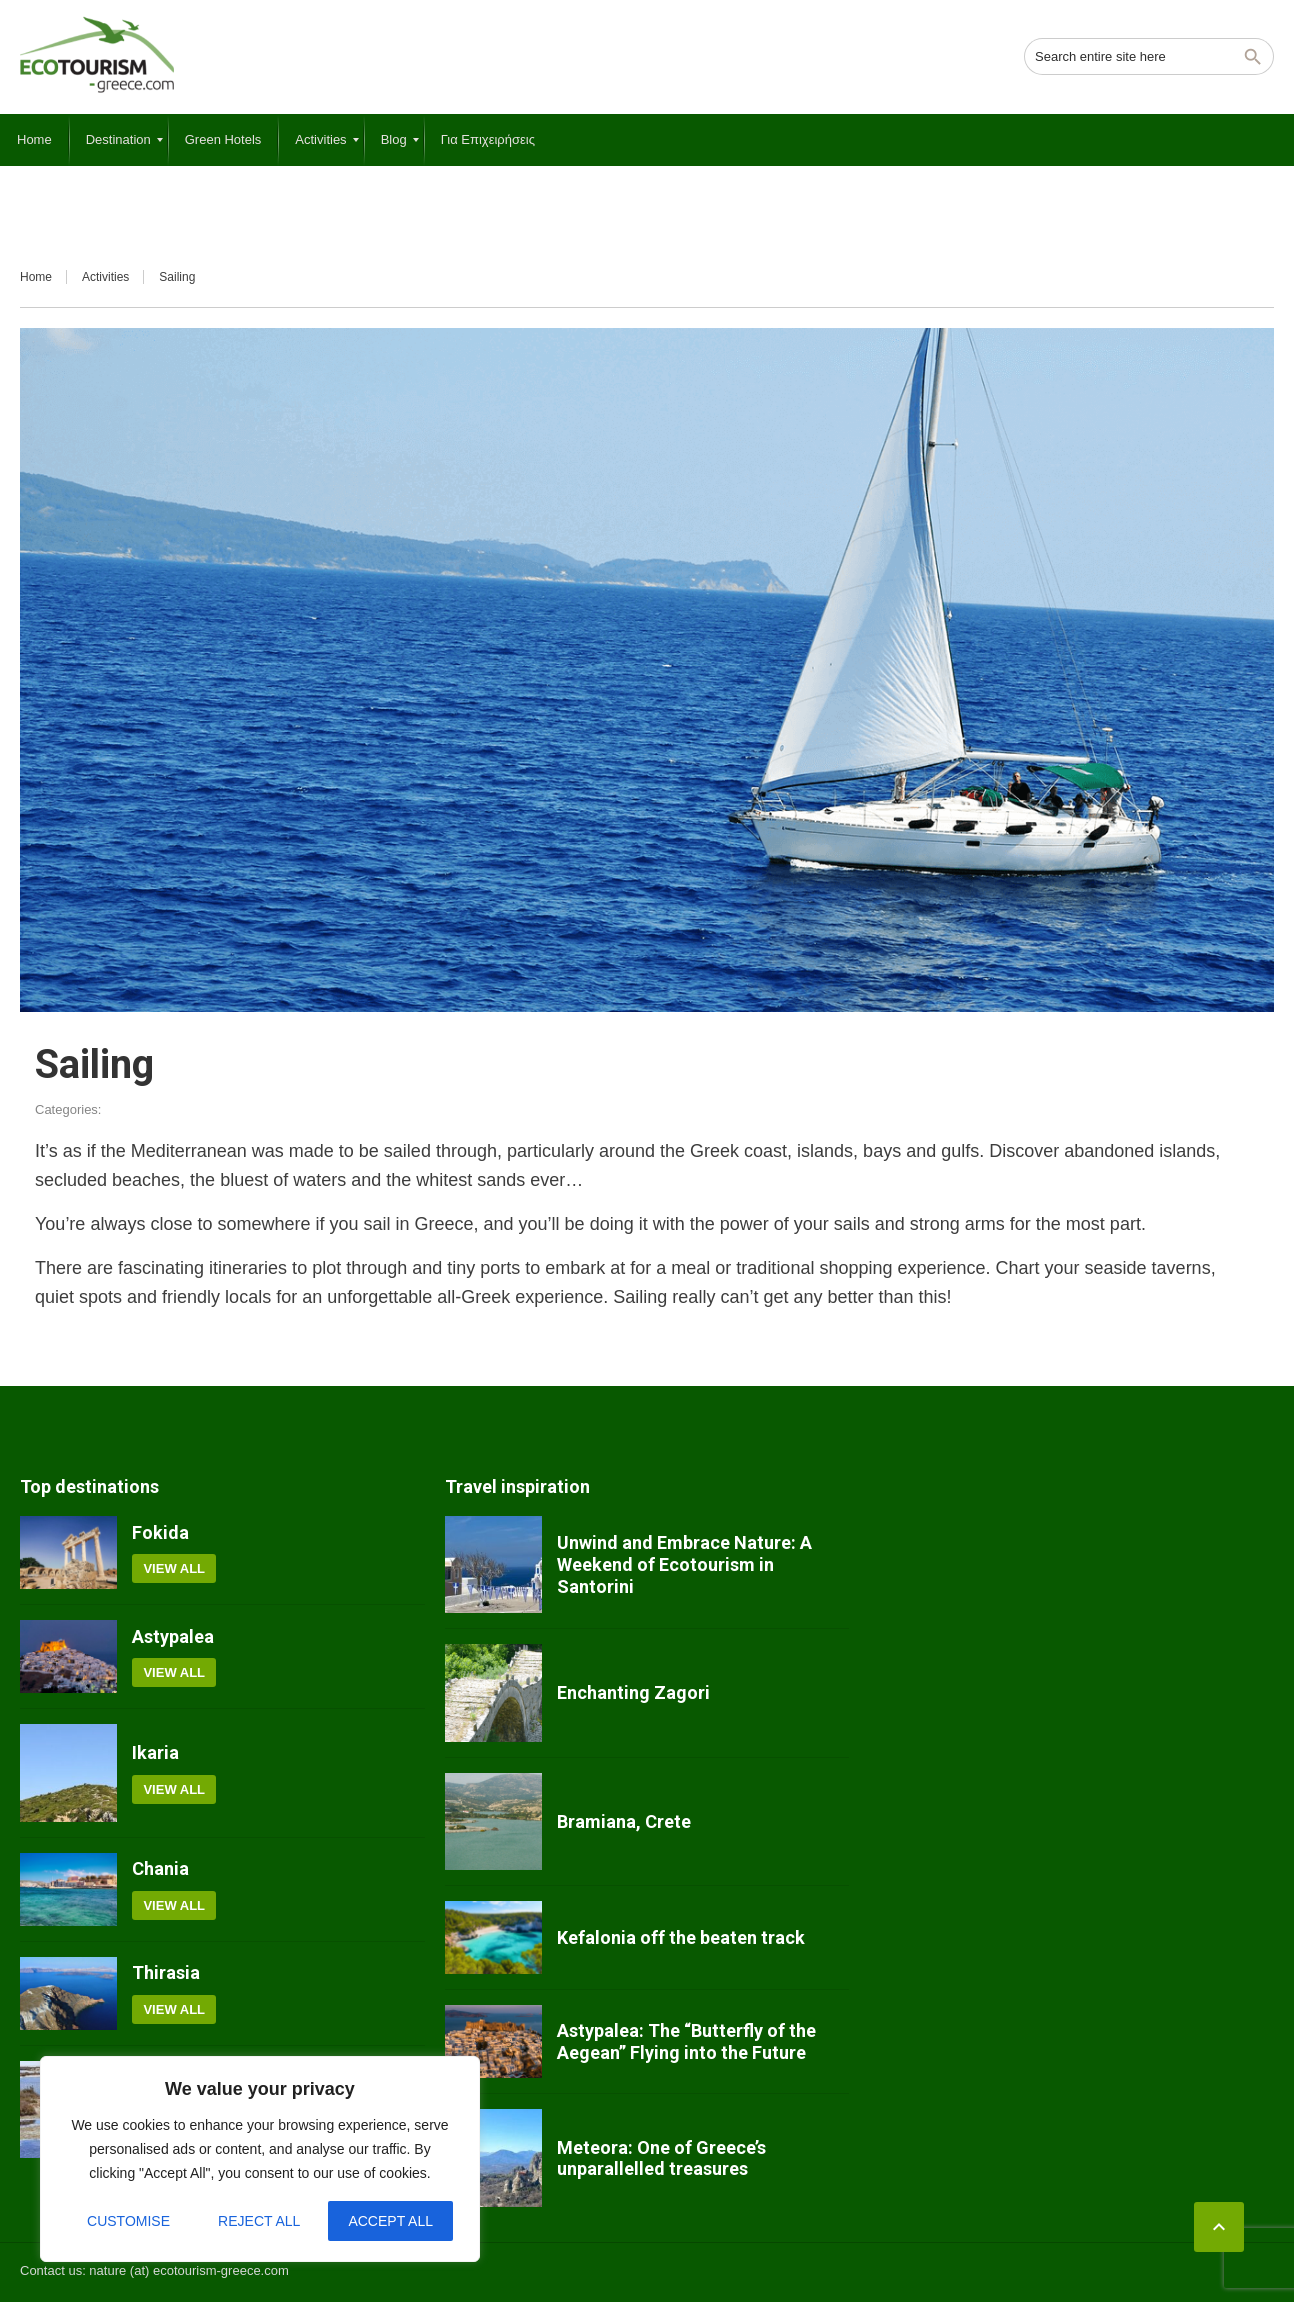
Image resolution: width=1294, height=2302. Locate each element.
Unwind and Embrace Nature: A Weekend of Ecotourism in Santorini (684, 1564)
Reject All (259, 2221)
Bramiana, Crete (624, 1821)
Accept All (390, 2221)
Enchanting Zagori (633, 1692)
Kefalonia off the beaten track (681, 1937)
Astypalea (173, 1636)
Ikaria (155, 1752)
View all (174, 1568)
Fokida (160, 1532)
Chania (160, 1868)
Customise (128, 2221)
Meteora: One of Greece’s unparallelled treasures (661, 2158)
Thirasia (166, 1972)
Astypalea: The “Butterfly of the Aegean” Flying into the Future (686, 2041)
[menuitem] (34, 140)
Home (36, 277)
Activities (105, 277)
